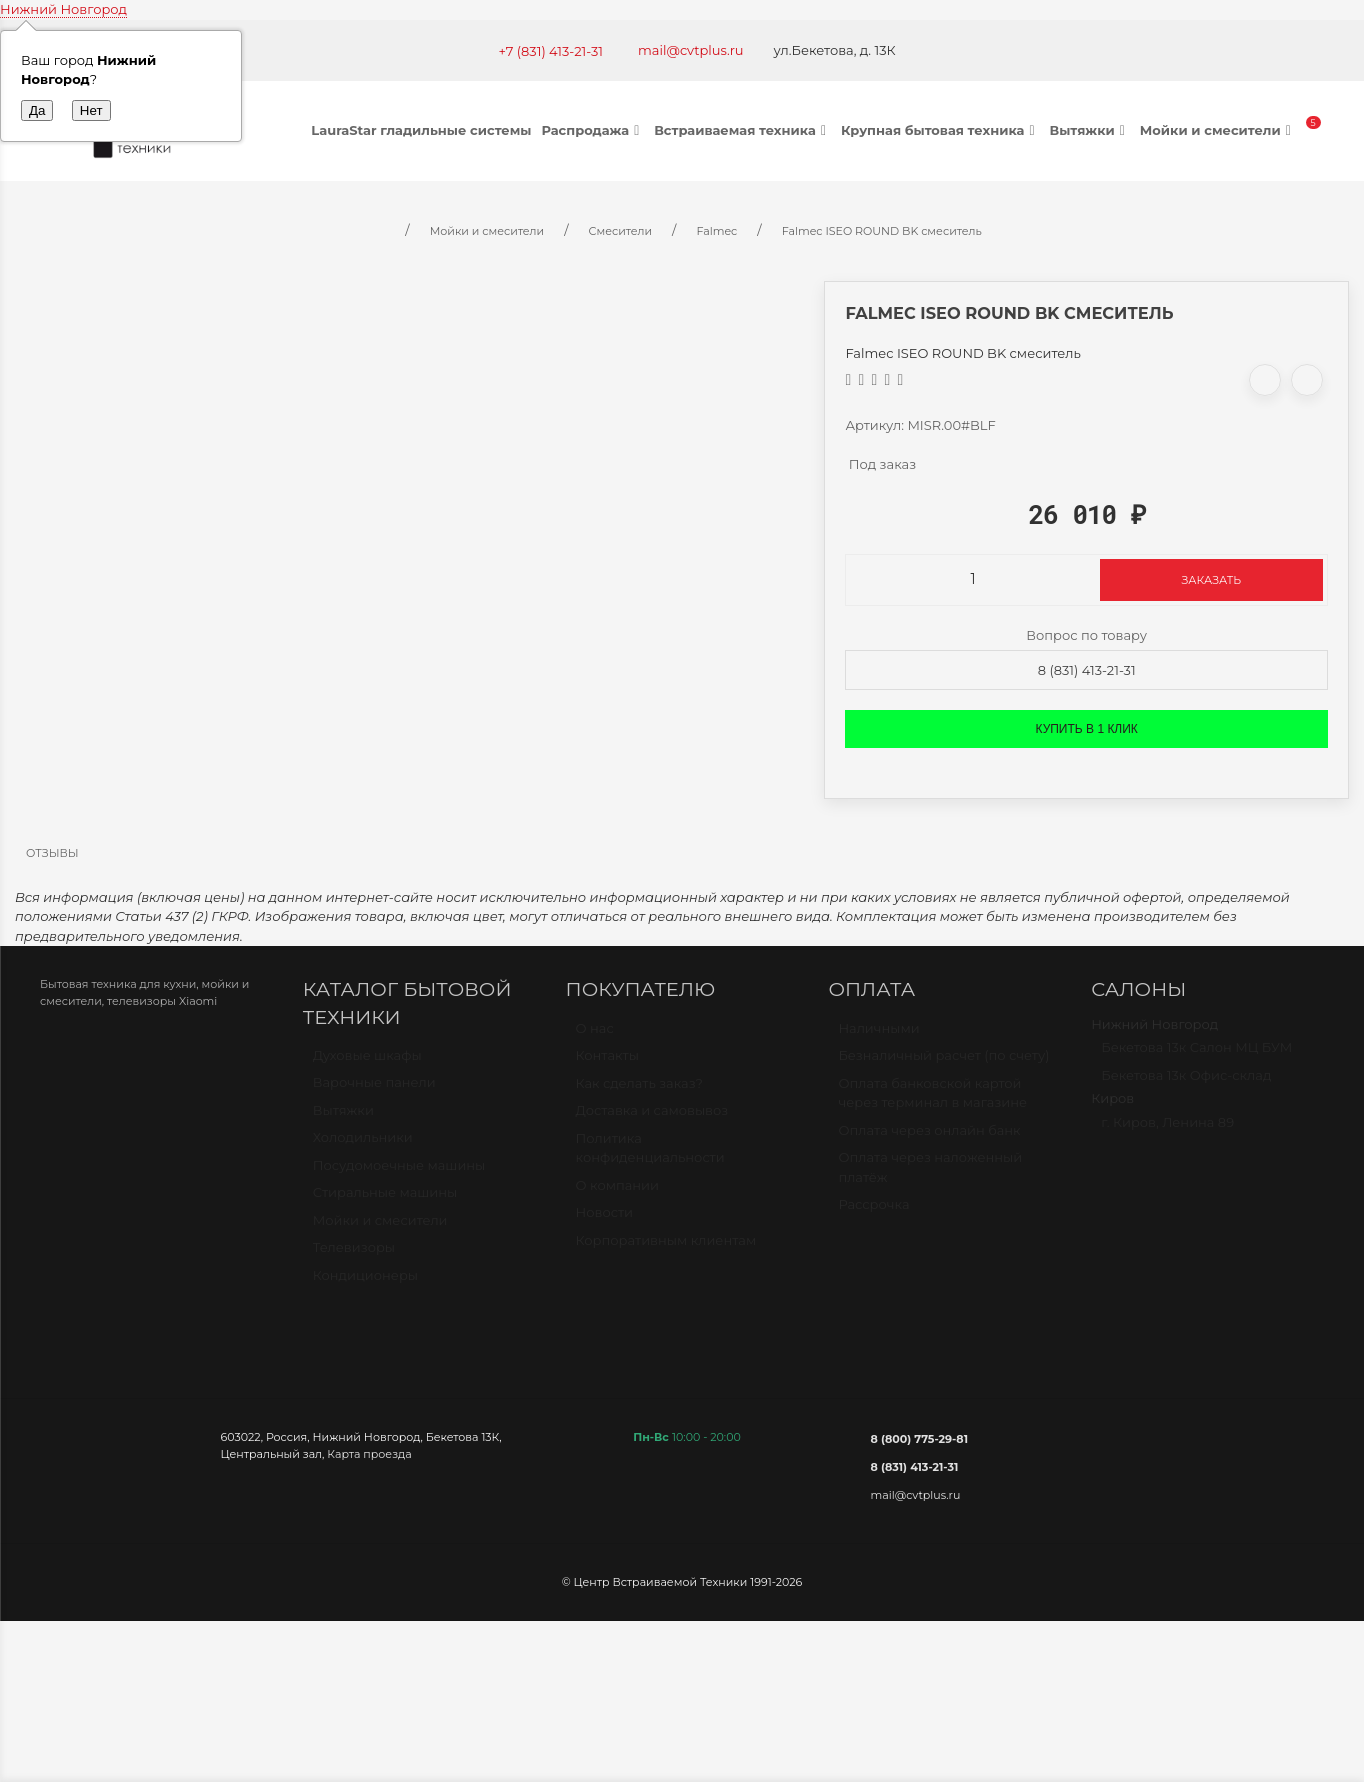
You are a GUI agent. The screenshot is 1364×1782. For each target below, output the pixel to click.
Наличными (878, 1037)
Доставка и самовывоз (652, 1119)
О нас (595, 1037)
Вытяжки (1089, 130)
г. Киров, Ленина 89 (1167, 1131)
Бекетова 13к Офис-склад (1186, 1084)
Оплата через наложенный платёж (930, 1176)
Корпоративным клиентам (666, 1249)
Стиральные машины (385, 1201)
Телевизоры (354, 1256)
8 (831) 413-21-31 (1087, 670)
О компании (617, 1194)
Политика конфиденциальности (650, 1157)
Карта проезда (369, 1454)
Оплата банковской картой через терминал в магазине (932, 1102)
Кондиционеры (365, 1284)
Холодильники (363, 1146)
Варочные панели (374, 1091)
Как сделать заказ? (639, 1092)
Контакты (607, 1064)
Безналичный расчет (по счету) (943, 1064)
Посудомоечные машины (399, 1174)
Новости (604, 1221)
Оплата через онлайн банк (929, 1139)
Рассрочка (873, 1213)
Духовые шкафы (367, 1064)
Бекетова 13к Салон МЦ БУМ (1196, 1056)
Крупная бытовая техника (940, 130)
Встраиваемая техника (742, 130)
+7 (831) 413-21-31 (550, 51)
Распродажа (592, 130)
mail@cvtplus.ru (691, 50)
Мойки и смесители (1218, 130)
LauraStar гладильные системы (421, 130)
